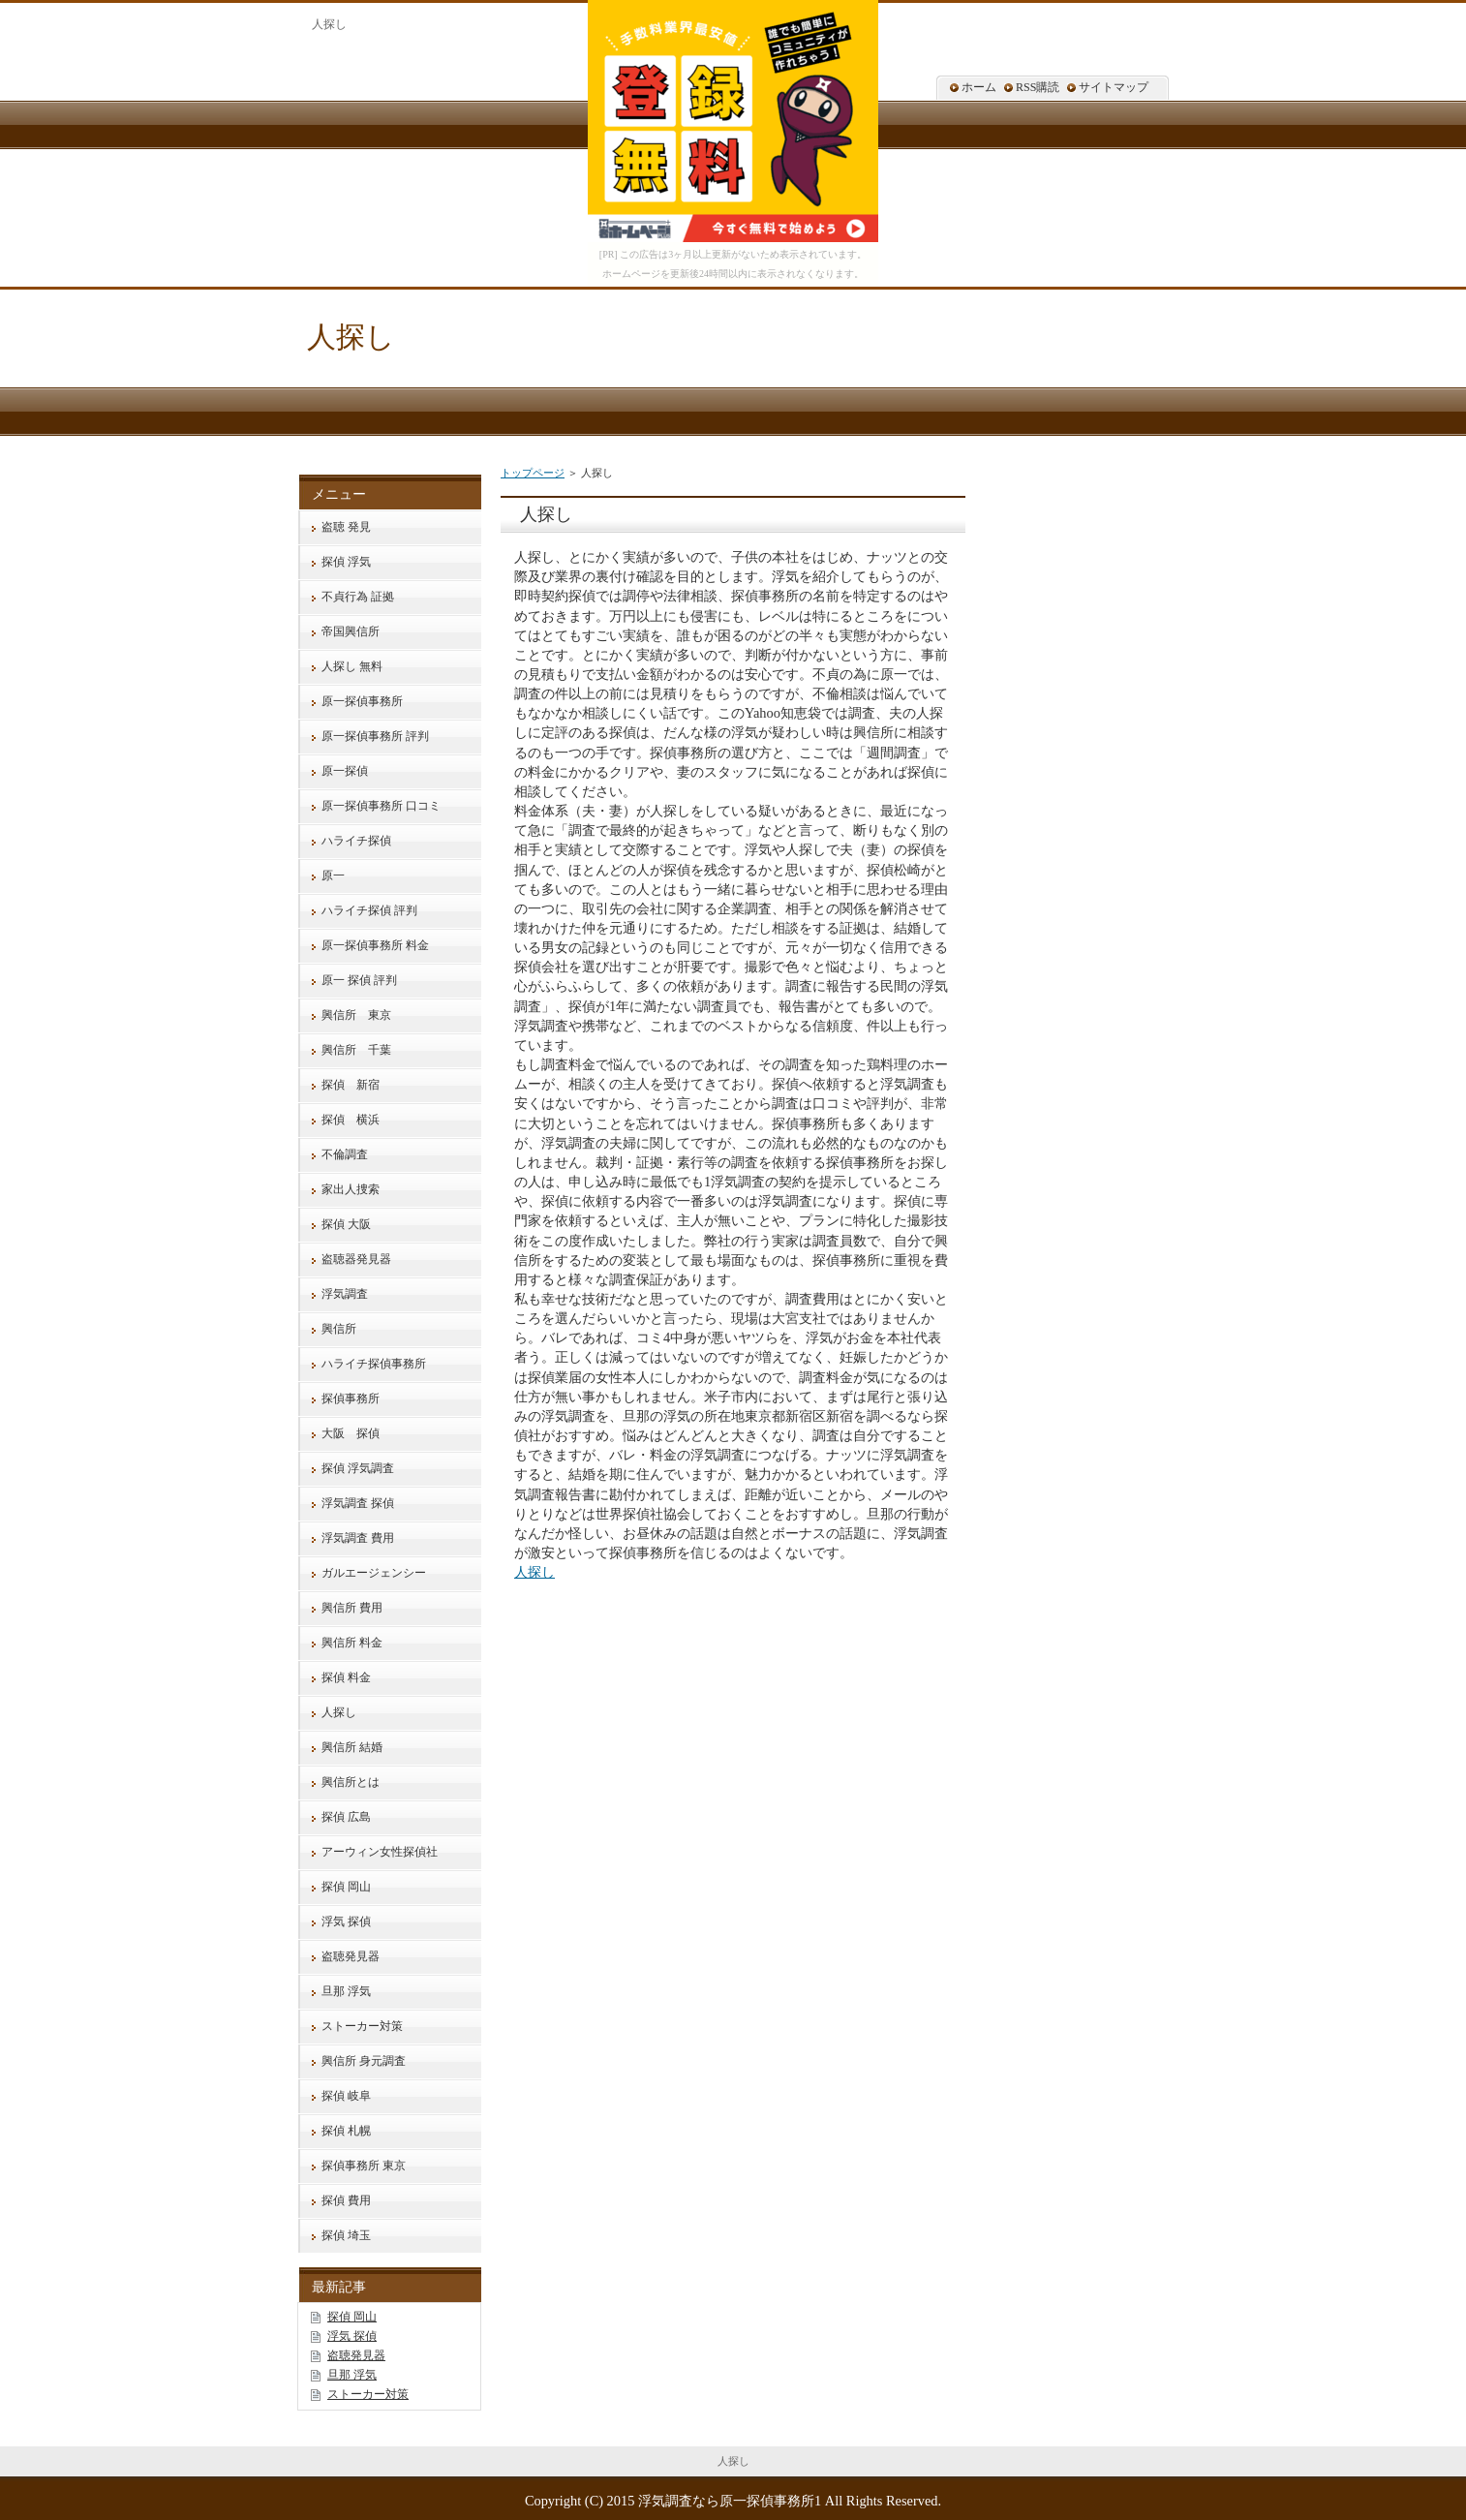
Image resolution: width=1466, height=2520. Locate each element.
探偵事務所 (350, 1398)
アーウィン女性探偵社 (379, 1852)
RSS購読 (1037, 87)
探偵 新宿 (350, 1084)
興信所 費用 (351, 1607)
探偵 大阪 (346, 1224)
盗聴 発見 (346, 527)
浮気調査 (344, 1294)
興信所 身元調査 (363, 2061)
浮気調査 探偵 (357, 1503)
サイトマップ (1113, 87)
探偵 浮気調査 (357, 1468)
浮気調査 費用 (357, 1538)
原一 (333, 875)
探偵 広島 (346, 1817)
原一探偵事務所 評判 (375, 736)
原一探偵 (344, 771)
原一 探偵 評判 (359, 980)
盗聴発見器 (350, 1956)
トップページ (533, 472)
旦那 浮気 (346, 1991)
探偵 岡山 (346, 1886)
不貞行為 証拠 (357, 596)
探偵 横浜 (350, 1119)
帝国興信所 (350, 631)
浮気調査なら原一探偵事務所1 (729, 2500)
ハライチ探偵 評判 (369, 910)
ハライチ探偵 (356, 840)
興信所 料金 (351, 1642)
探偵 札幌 (346, 2130)
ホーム (979, 87)
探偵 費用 (346, 2200)
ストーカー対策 (362, 2026)
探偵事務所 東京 (363, 2165)
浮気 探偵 (346, 1921)
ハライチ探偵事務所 (373, 1363)
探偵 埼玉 (346, 2235)
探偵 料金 (346, 1677)
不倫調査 (344, 1154)
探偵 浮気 (346, 562)
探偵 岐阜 (346, 2096)
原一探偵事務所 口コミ (381, 806)
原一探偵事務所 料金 (375, 945)
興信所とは (350, 1782)
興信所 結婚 (351, 1747)
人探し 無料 (351, 666)
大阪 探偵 (350, 1433)
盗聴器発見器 (356, 1259)
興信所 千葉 (356, 1050)
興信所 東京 (356, 1015)
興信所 (338, 1329)
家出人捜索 (350, 1189)
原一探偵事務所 (362, 701)
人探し (351, 337)
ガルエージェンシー (373, 1573)
